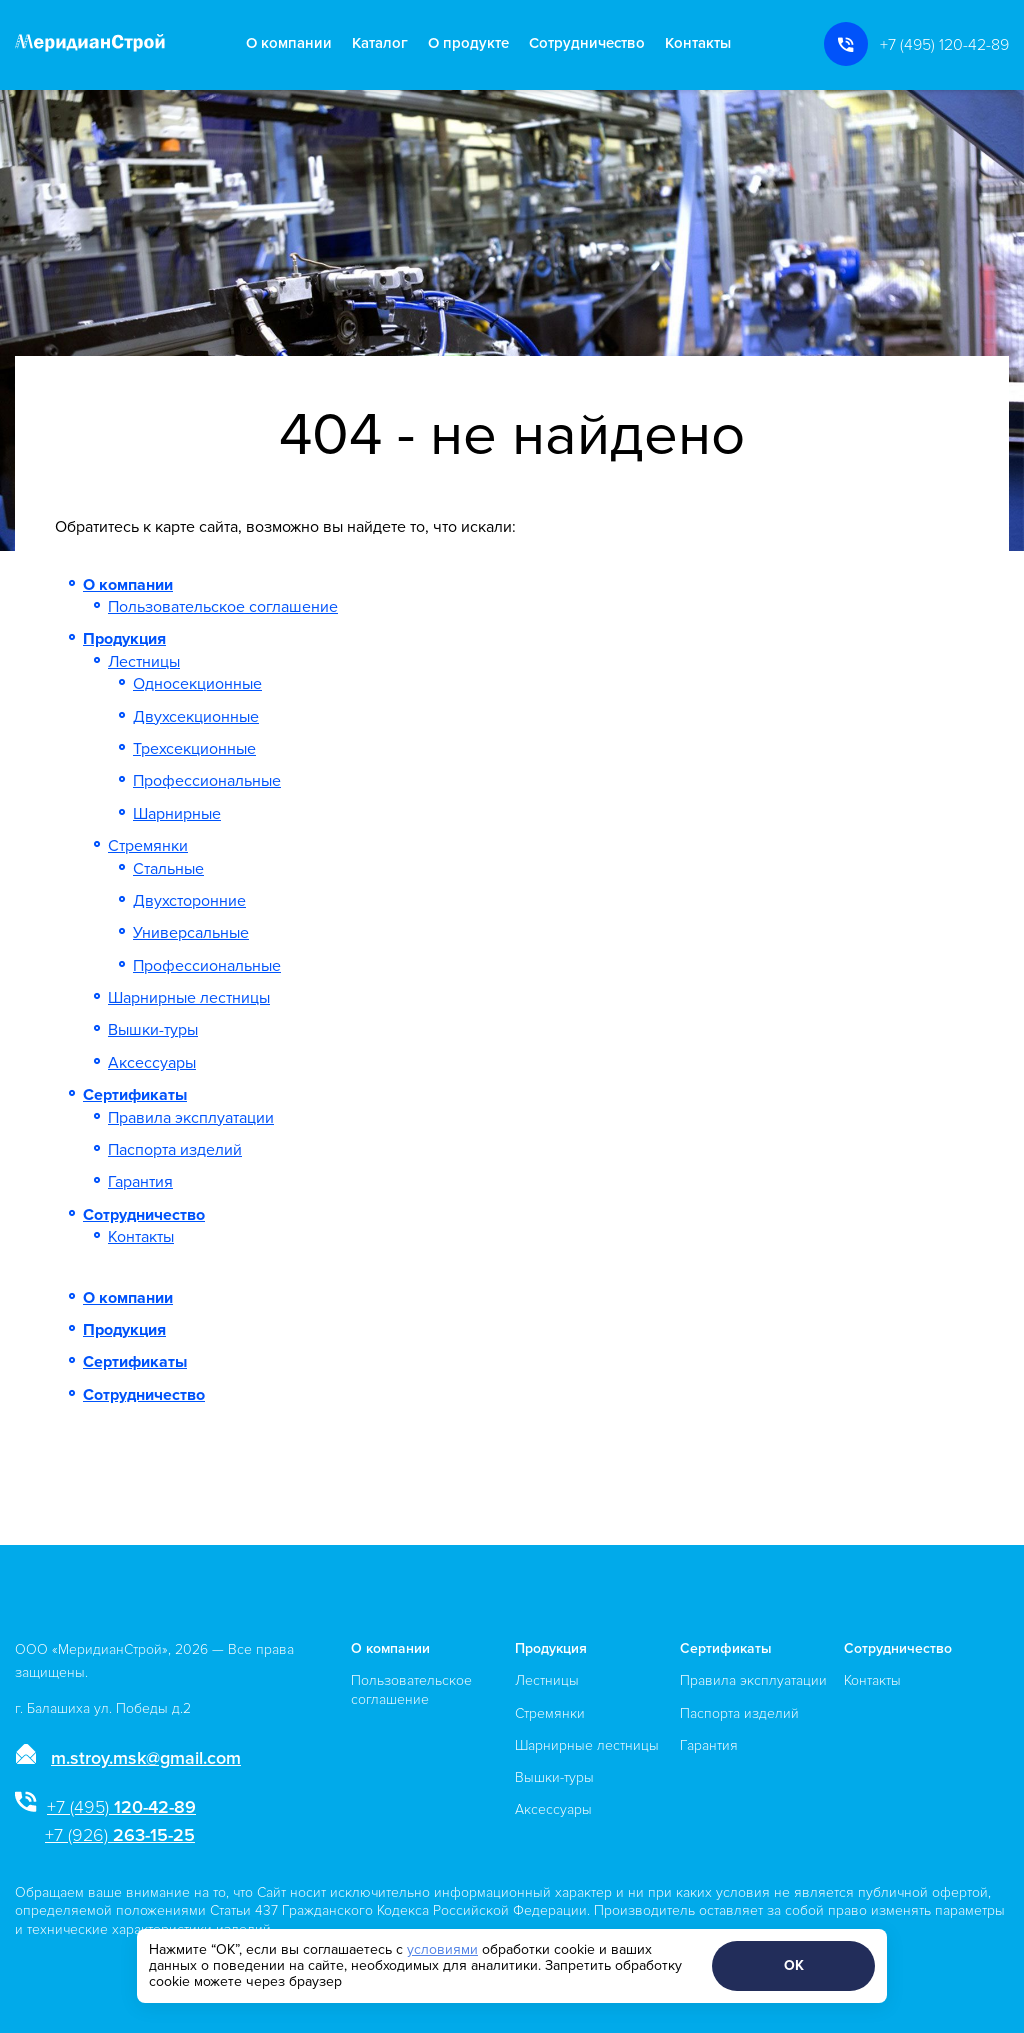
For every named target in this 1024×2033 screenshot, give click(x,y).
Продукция (124, 639)
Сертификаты (135, 1095)
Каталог (380, 43)
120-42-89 (121, 1807)
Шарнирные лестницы (189, 998)
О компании (289, 43)
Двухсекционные (196, 717)
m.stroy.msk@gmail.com (146, 1758)
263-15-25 (120, 1835)
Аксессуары (152, 1063)
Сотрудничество (587, 43)
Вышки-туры (153, 1030)
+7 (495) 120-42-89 (944, 45)
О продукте (468, 43)
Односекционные (197, 684)
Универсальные (191, 933)
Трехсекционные (194, 749)
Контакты (698, 43)
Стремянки (148, 846)
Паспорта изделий (175, 1150)
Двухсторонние (189, 901)
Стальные (168, 869)
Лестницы (144, 662)
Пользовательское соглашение (223, 607)
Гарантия (140, 1182)
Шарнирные (177, 814)
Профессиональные (207, 781)
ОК (794, 1965)
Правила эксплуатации (191, 1118)
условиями (442, 1949)
